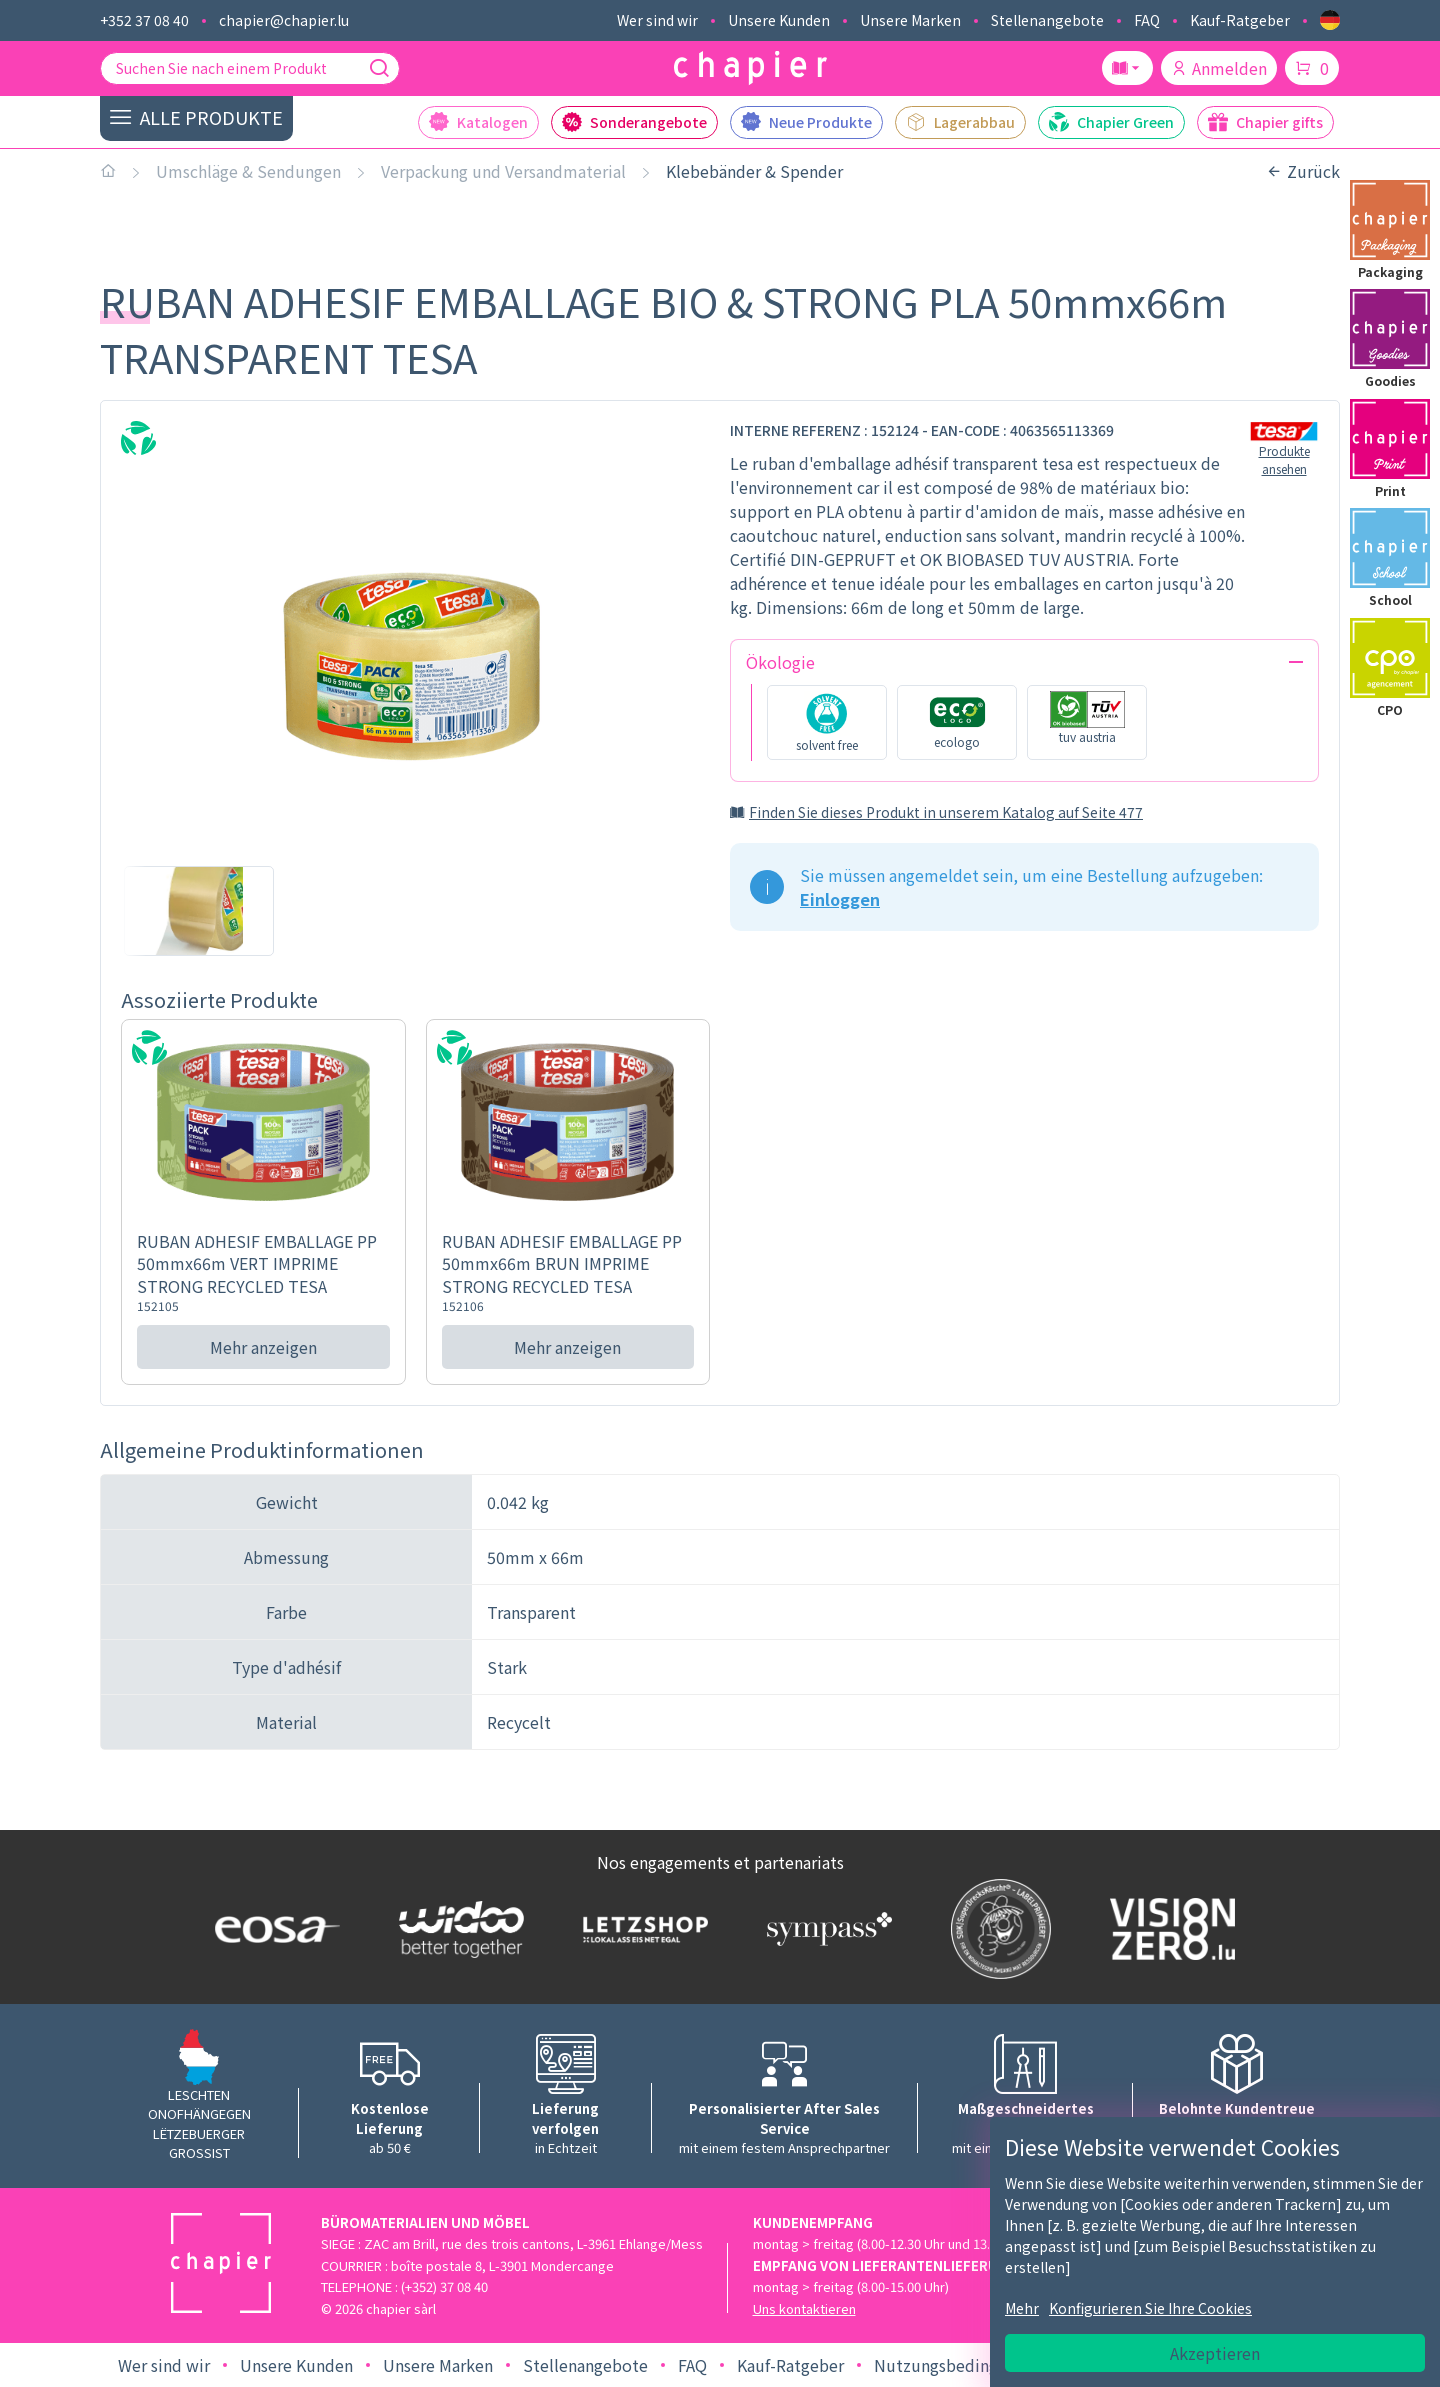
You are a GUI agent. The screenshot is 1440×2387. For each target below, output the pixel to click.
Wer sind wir (657, 20)
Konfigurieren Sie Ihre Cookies (1150, 2308)
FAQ (1147, 20)
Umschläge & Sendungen (248, 171)
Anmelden (1219, 68)
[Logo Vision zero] (1168, 1929)
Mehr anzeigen (263, 1347)
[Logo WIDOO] (457, 1929)
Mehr (1022, 2308)
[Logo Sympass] (825, 1929)
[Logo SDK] (996, 1929)
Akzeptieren (1215, 2353)
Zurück (1303, 171)
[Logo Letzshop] (641, 1929)
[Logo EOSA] (273, 1929)
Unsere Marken (910, 20)
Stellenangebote (1047, 20)
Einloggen (840, 899)
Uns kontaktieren (804, 2308)
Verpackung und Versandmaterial (503, 171)
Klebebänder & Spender (754, 171)
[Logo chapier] (750, 68)
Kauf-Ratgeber (1240, 20)
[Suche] (379, 68)
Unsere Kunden (779, 20)
